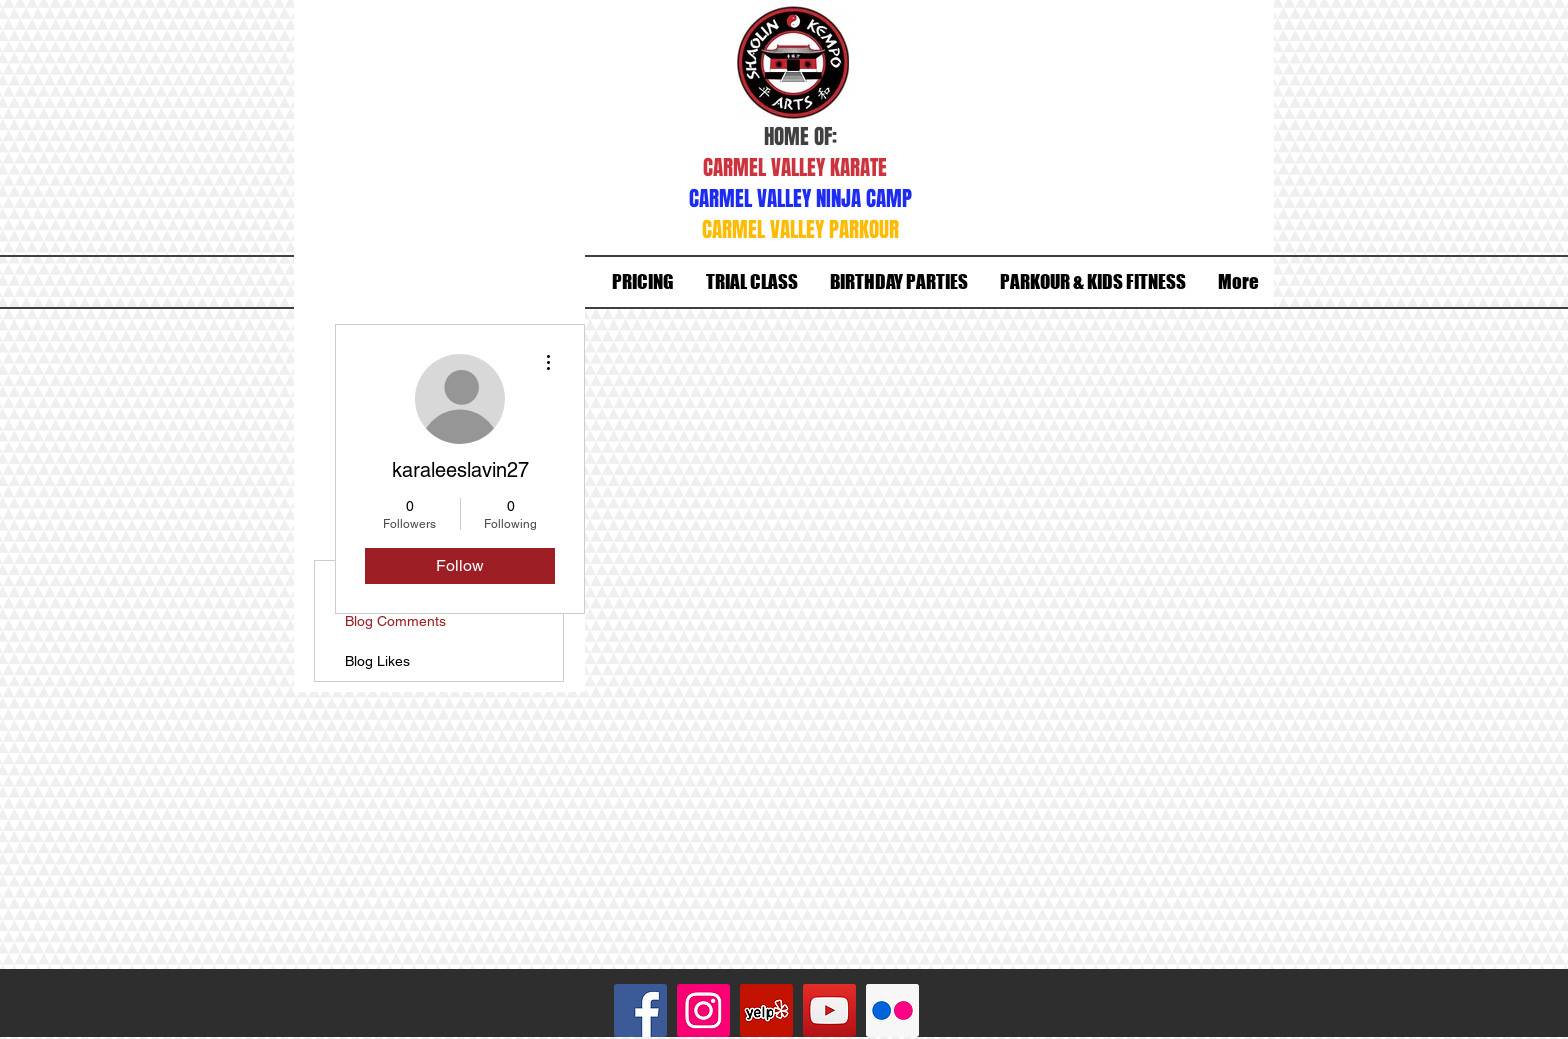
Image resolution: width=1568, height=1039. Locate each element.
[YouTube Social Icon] (829, 1010)
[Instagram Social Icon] (703, 1010)
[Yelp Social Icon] (766, 1010)
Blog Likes (377, 661)
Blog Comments (395, 621)
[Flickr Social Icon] (892, 1010)
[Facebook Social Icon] (640, 1010)
